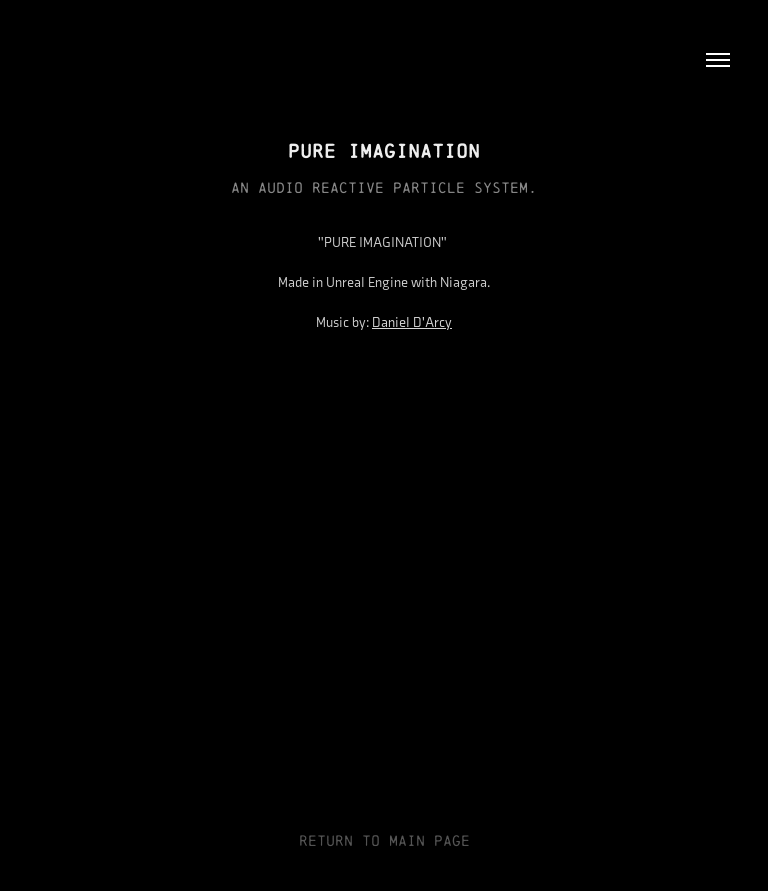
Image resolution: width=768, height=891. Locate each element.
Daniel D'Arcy (412, 322)
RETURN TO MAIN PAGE (384, 840)
